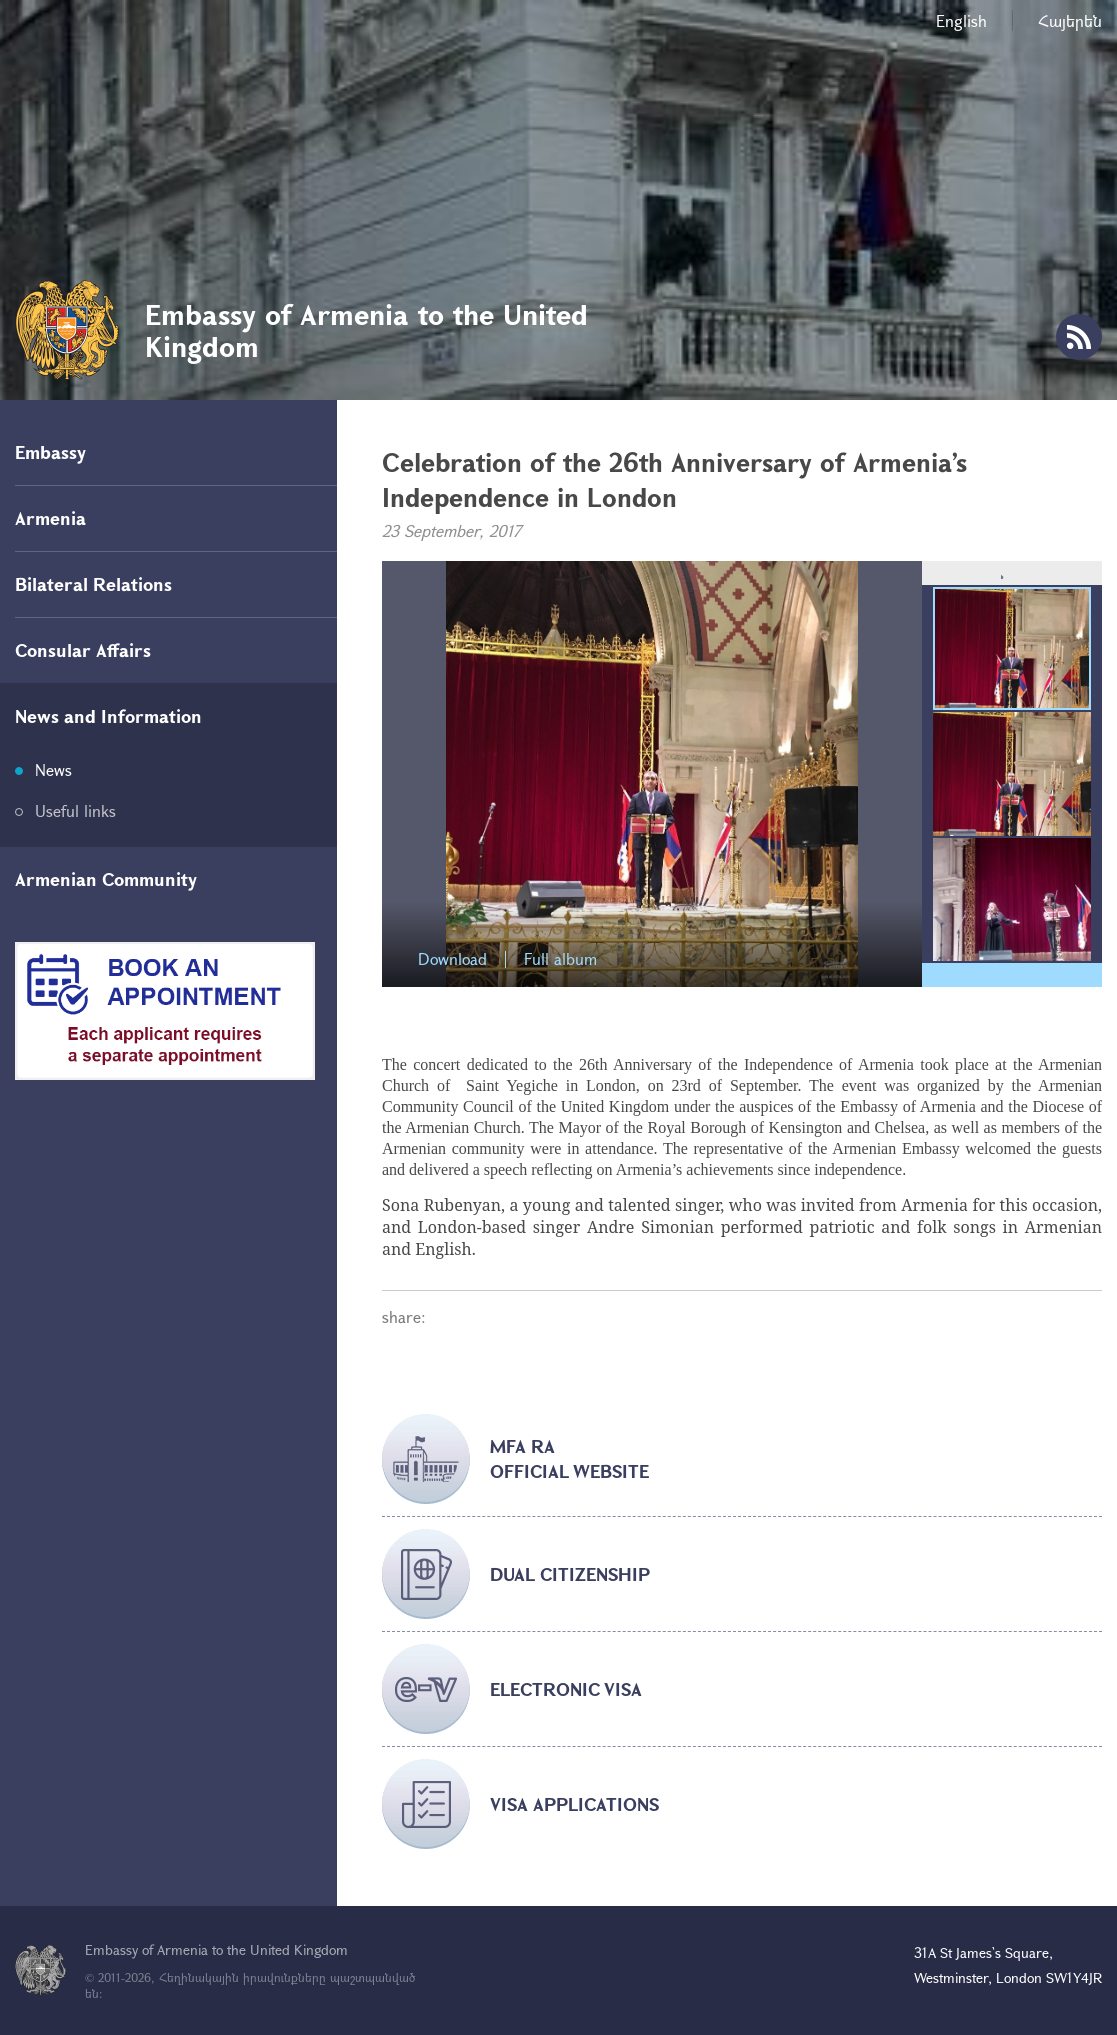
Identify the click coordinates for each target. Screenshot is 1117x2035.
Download (452, 959)
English (961, 20)
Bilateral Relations (93, 584)
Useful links (75, 810)
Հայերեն (1070, 20)
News (53, 769)
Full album (560, 959)
